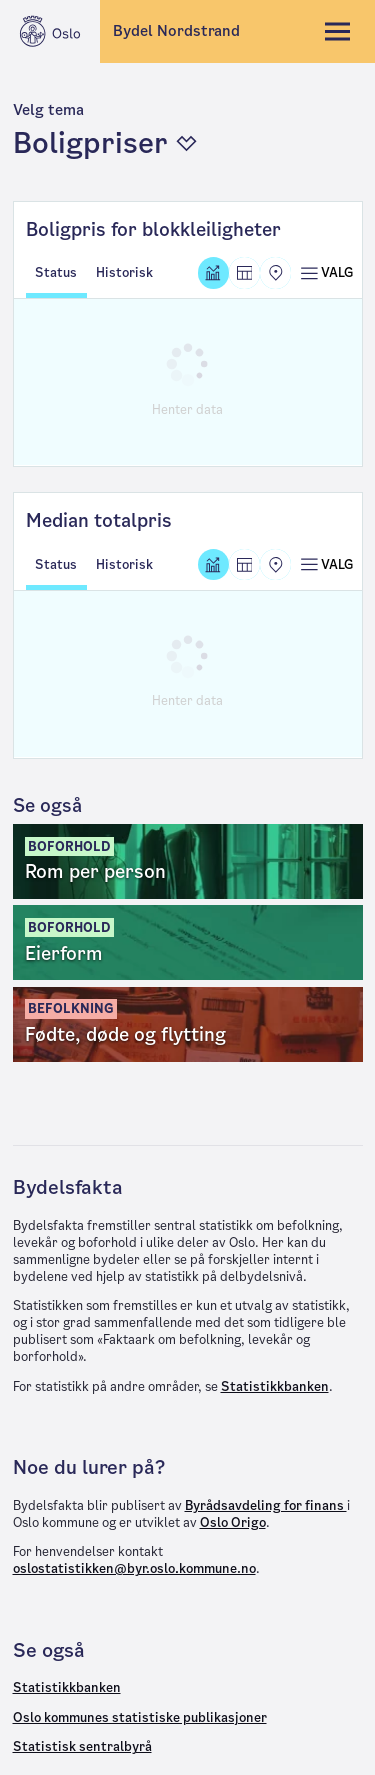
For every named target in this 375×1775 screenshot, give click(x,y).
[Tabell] (244, 272)
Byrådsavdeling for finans (266, 1505)
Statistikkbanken (275, 1386)
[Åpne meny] (326, 273)
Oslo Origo (233, 1522)
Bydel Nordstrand (176, 31)
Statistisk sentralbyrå (82, 1746)
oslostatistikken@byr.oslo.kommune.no (134, 1568)
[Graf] (213, 272)
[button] (187, 132)
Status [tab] (56, 272)
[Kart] (275, 272)
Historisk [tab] (124, 272)
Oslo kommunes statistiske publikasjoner (140, 1717)
